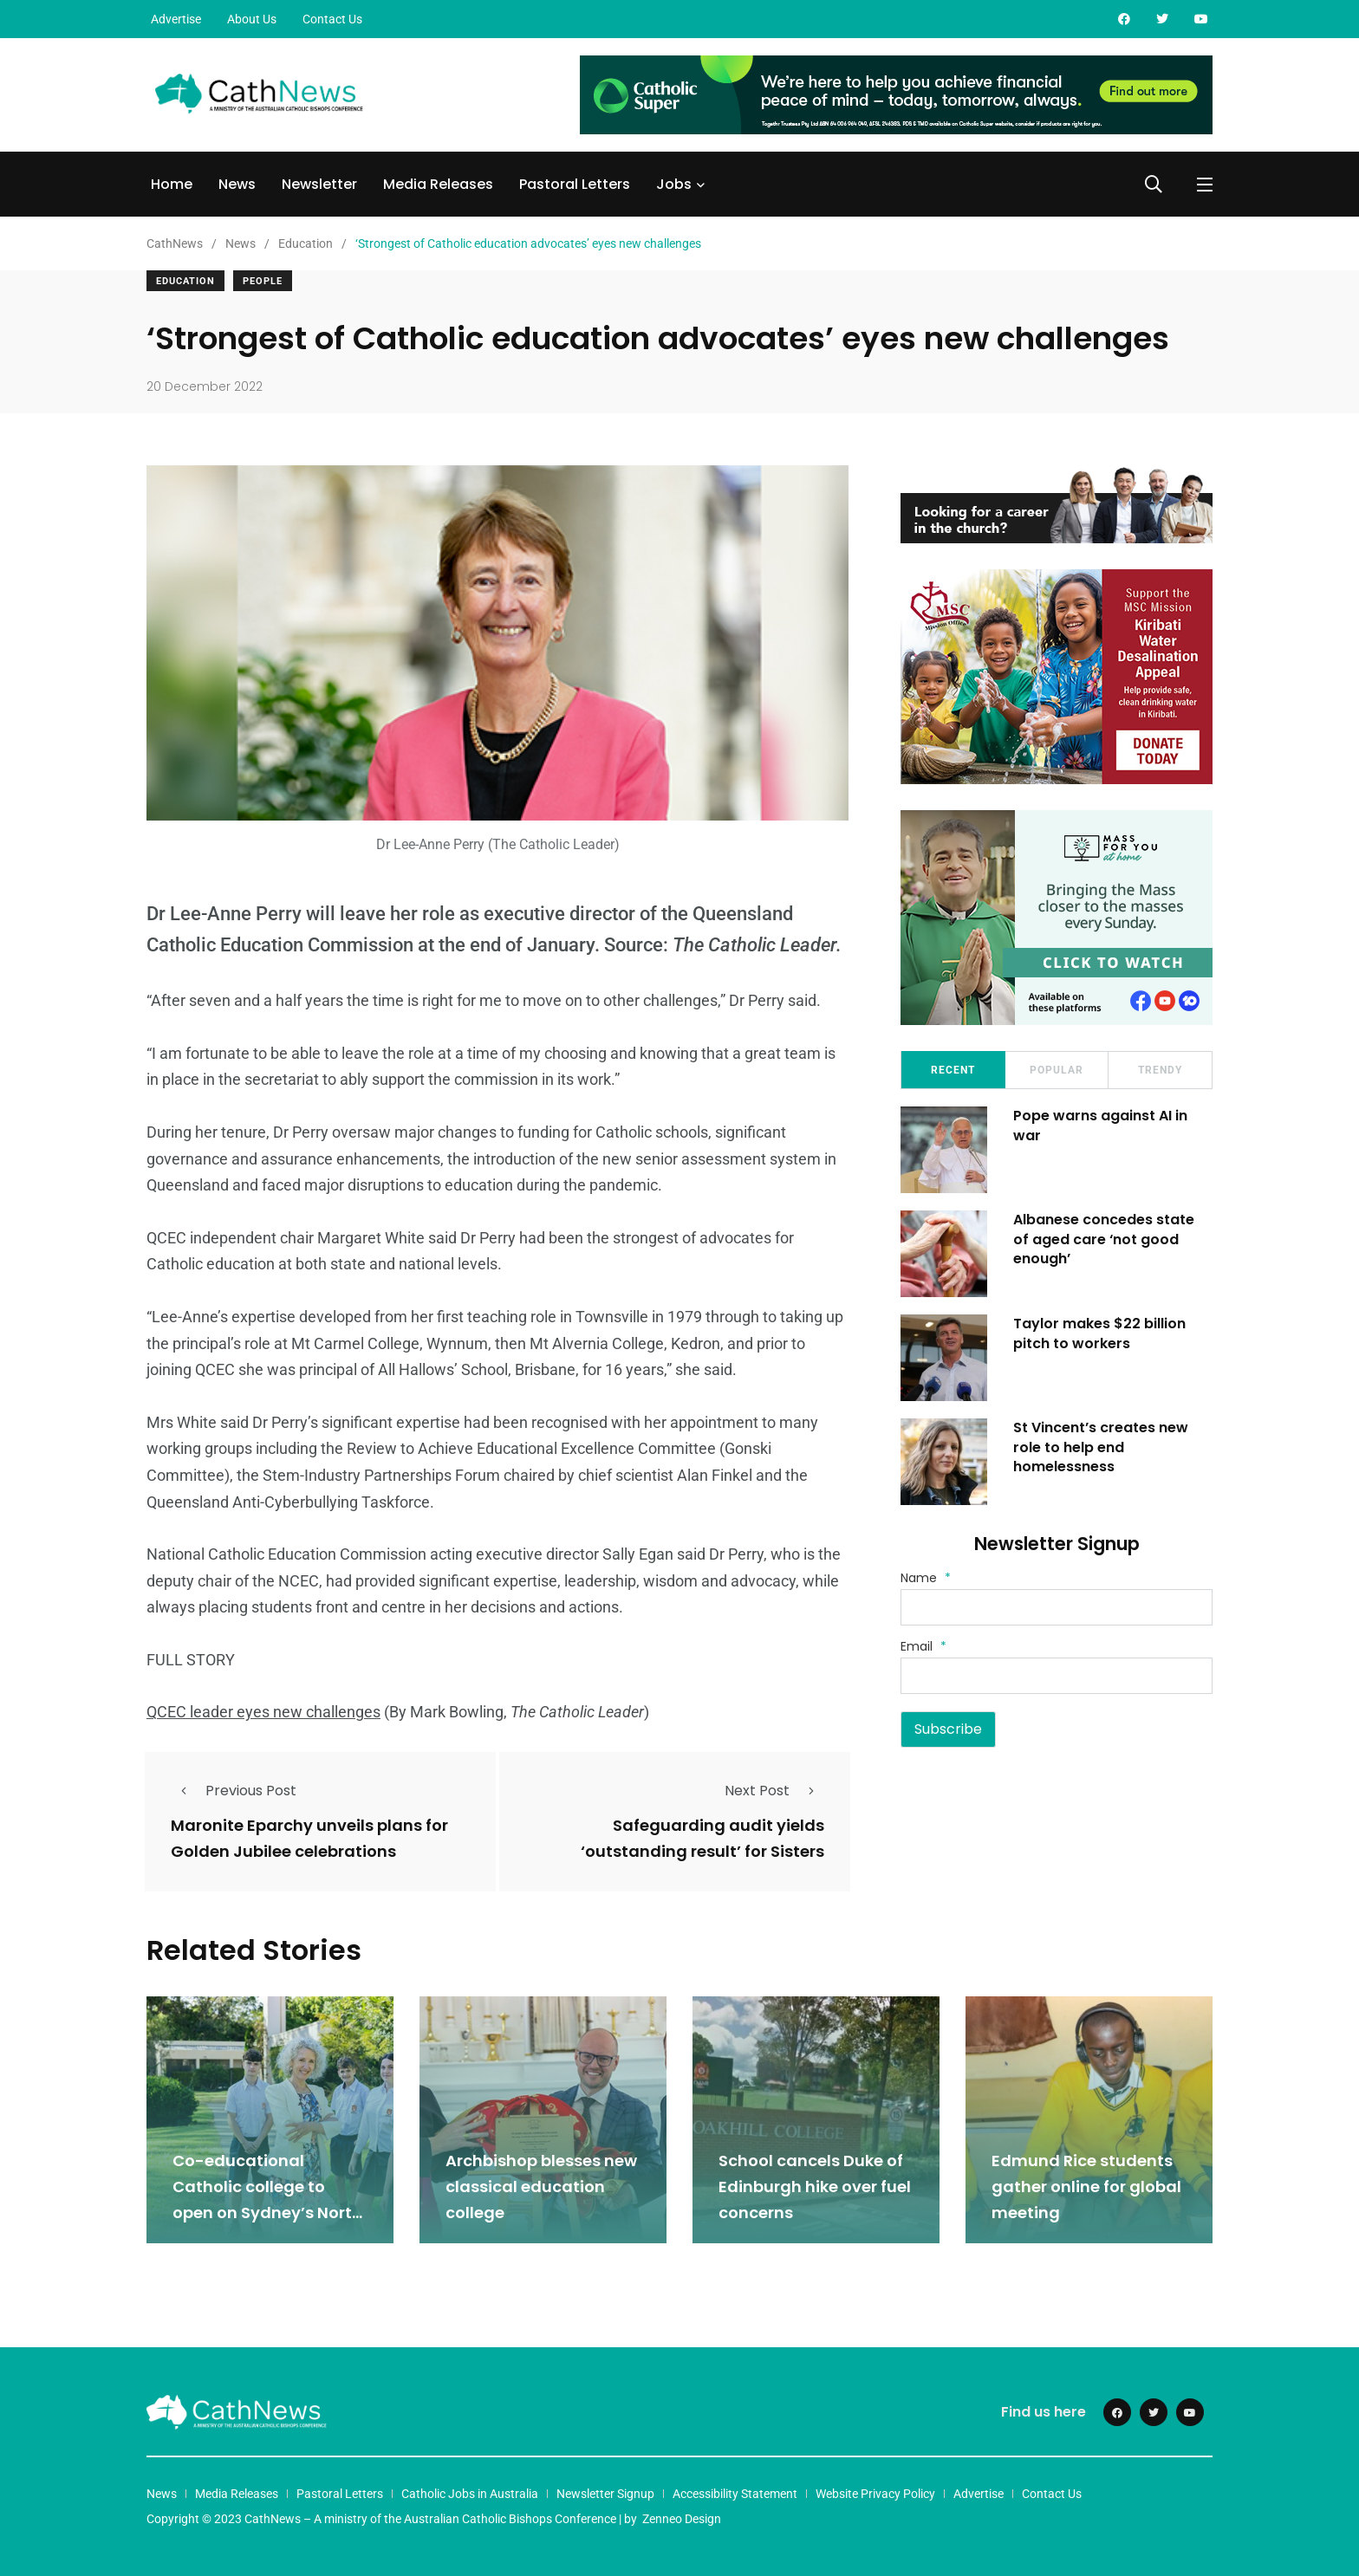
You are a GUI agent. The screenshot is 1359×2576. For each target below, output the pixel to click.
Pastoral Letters (574, 184)
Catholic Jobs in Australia (469, 2493)
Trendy (1160, 1070)
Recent (953, 1070)
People (263, 281)
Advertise (176, 19)
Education (185, 281)
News (237, 184)
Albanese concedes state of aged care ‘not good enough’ (1103, 1239)
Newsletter (319, 184)
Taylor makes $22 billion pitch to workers (1099, 1333)
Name (926, 1577)
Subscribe (948, 1729)
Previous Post (233, 1791)
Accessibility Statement (735, 2493)
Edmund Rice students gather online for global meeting (1086, 2185)
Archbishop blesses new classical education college (541, 2185)
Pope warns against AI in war (1100, 1125)
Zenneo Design (681, 2518)
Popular (1056, 1070)
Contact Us (332, 19)
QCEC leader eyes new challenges (263, 1712)
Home (171, 184)
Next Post (774, 1791)
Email (923, 1646)
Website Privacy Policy (875, 2493)
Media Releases (438, 184)
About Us (251, 19)
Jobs (674, 184)
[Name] (1057, 1607)
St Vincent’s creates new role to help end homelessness (1100, 1447)
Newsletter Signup (605, 2493)
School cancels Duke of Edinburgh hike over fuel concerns (815, 2185)
